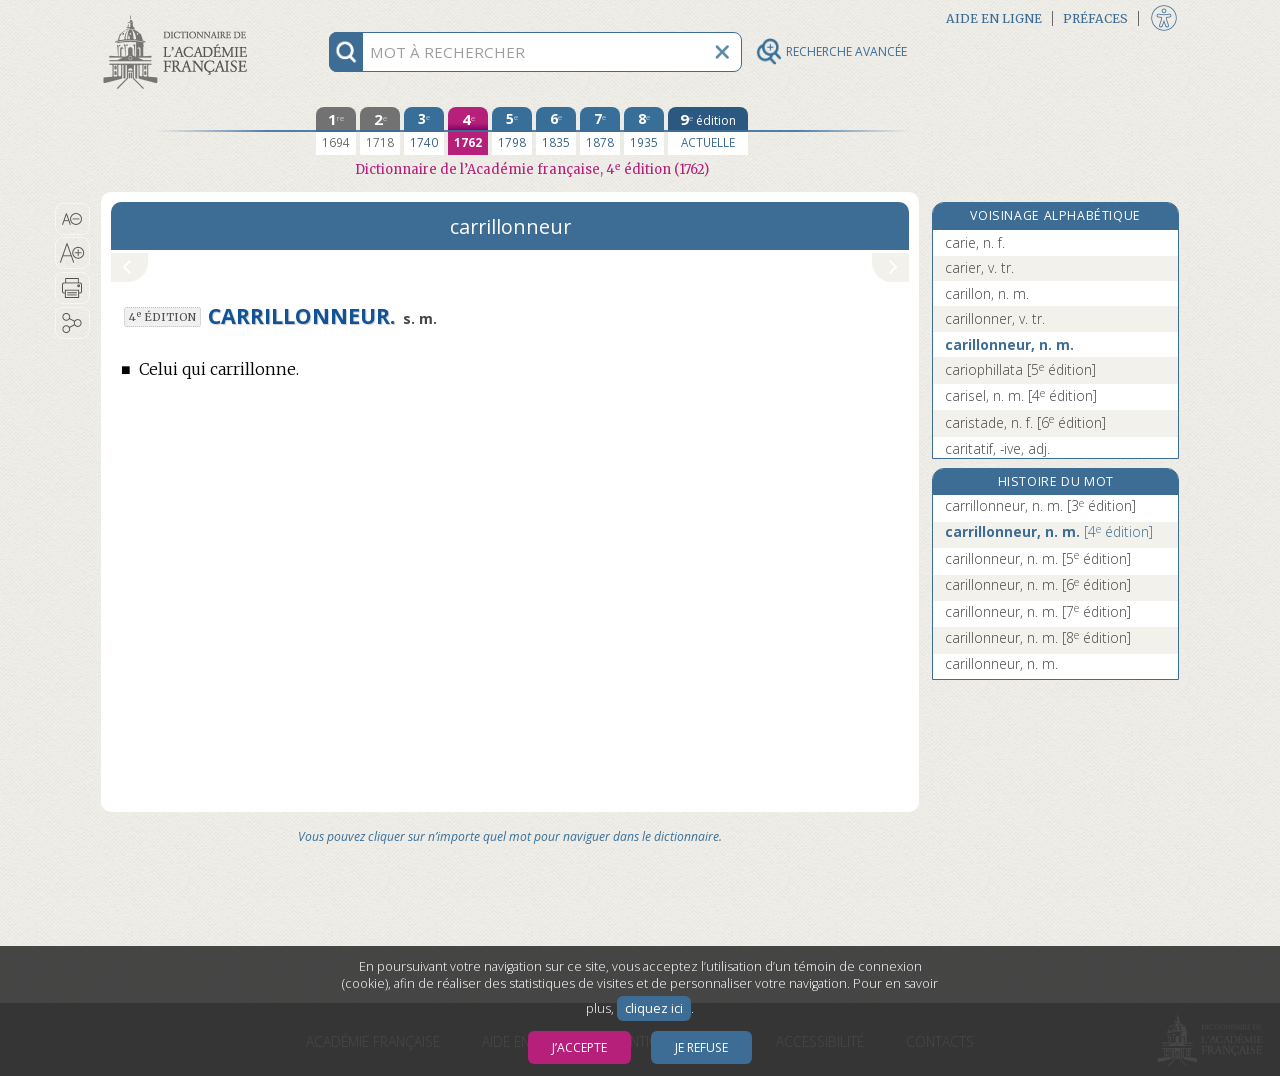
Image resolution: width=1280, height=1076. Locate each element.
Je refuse (701, 1047)
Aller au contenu (179, 17)
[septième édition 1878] (600, 131)
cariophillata (1020, 369)
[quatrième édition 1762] (468, 131)
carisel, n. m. (1021, 395)
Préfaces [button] (1095, 18)
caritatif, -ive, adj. (997, 448)
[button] (72, 219)
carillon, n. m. (987, 293)
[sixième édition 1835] (556, 131)
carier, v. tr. (979, 267)
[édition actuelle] (708, 131)
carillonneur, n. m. (1009, 344)
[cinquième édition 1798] (512, 131)
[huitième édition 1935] (644, 131)
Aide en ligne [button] (994, 18)
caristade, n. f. (1025, 422)
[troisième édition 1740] (424, 131)
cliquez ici (654, 1008)
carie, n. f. (975, 242)
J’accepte (579, 1047)
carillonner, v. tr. (995, 318)
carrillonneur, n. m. (1040, 505)
